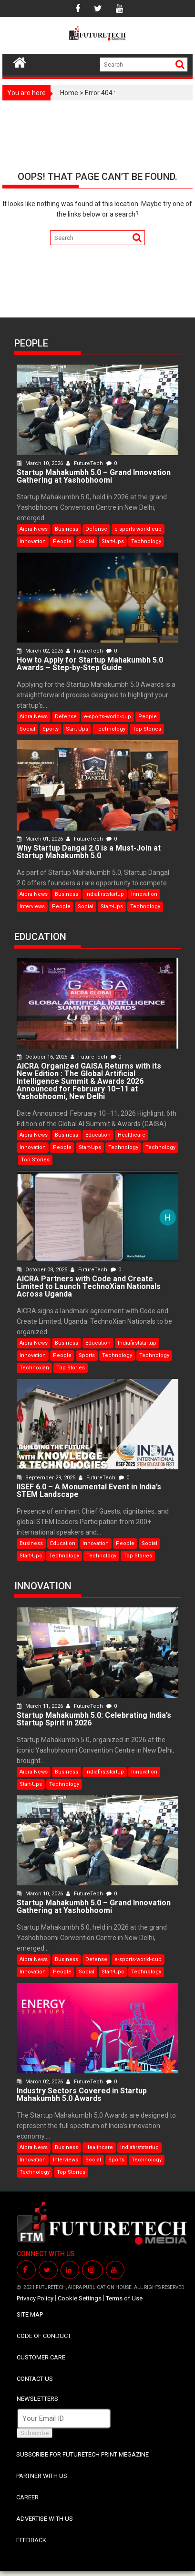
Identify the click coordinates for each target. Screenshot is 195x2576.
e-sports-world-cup (138, 529)
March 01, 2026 (40, 839)
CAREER (27, 2497)
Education (98, 1135)
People (62, 541)
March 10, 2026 (40, 463)
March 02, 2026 (40, 651)
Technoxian (34, 1368)
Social (86, 541)
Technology (146, 541)
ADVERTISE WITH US (44, 2518)
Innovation (33, 541)
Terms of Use (124, 2298)
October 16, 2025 (43, 1057)
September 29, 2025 (47, 1478)
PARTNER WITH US (41, 2475)
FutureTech (85, 463)
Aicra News (34, 529)
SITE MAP (30, 2314)
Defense (96, 529)
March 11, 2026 (40, 1706)
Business (66, 529)
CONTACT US (35, 2378)
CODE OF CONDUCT (44, 2335)
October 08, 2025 (43, 1270)
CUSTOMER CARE (41, 2357)
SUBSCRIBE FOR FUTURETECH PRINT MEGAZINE (82, 2454)
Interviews (32, 906)
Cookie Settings (80, 2298)
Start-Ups (113, 541)
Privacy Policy (35, 2298)
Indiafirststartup (104, 894)
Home (69, 93)
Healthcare (131, 1135)
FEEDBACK (31, 2540)
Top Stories (147, 729)
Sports (50, 729)
